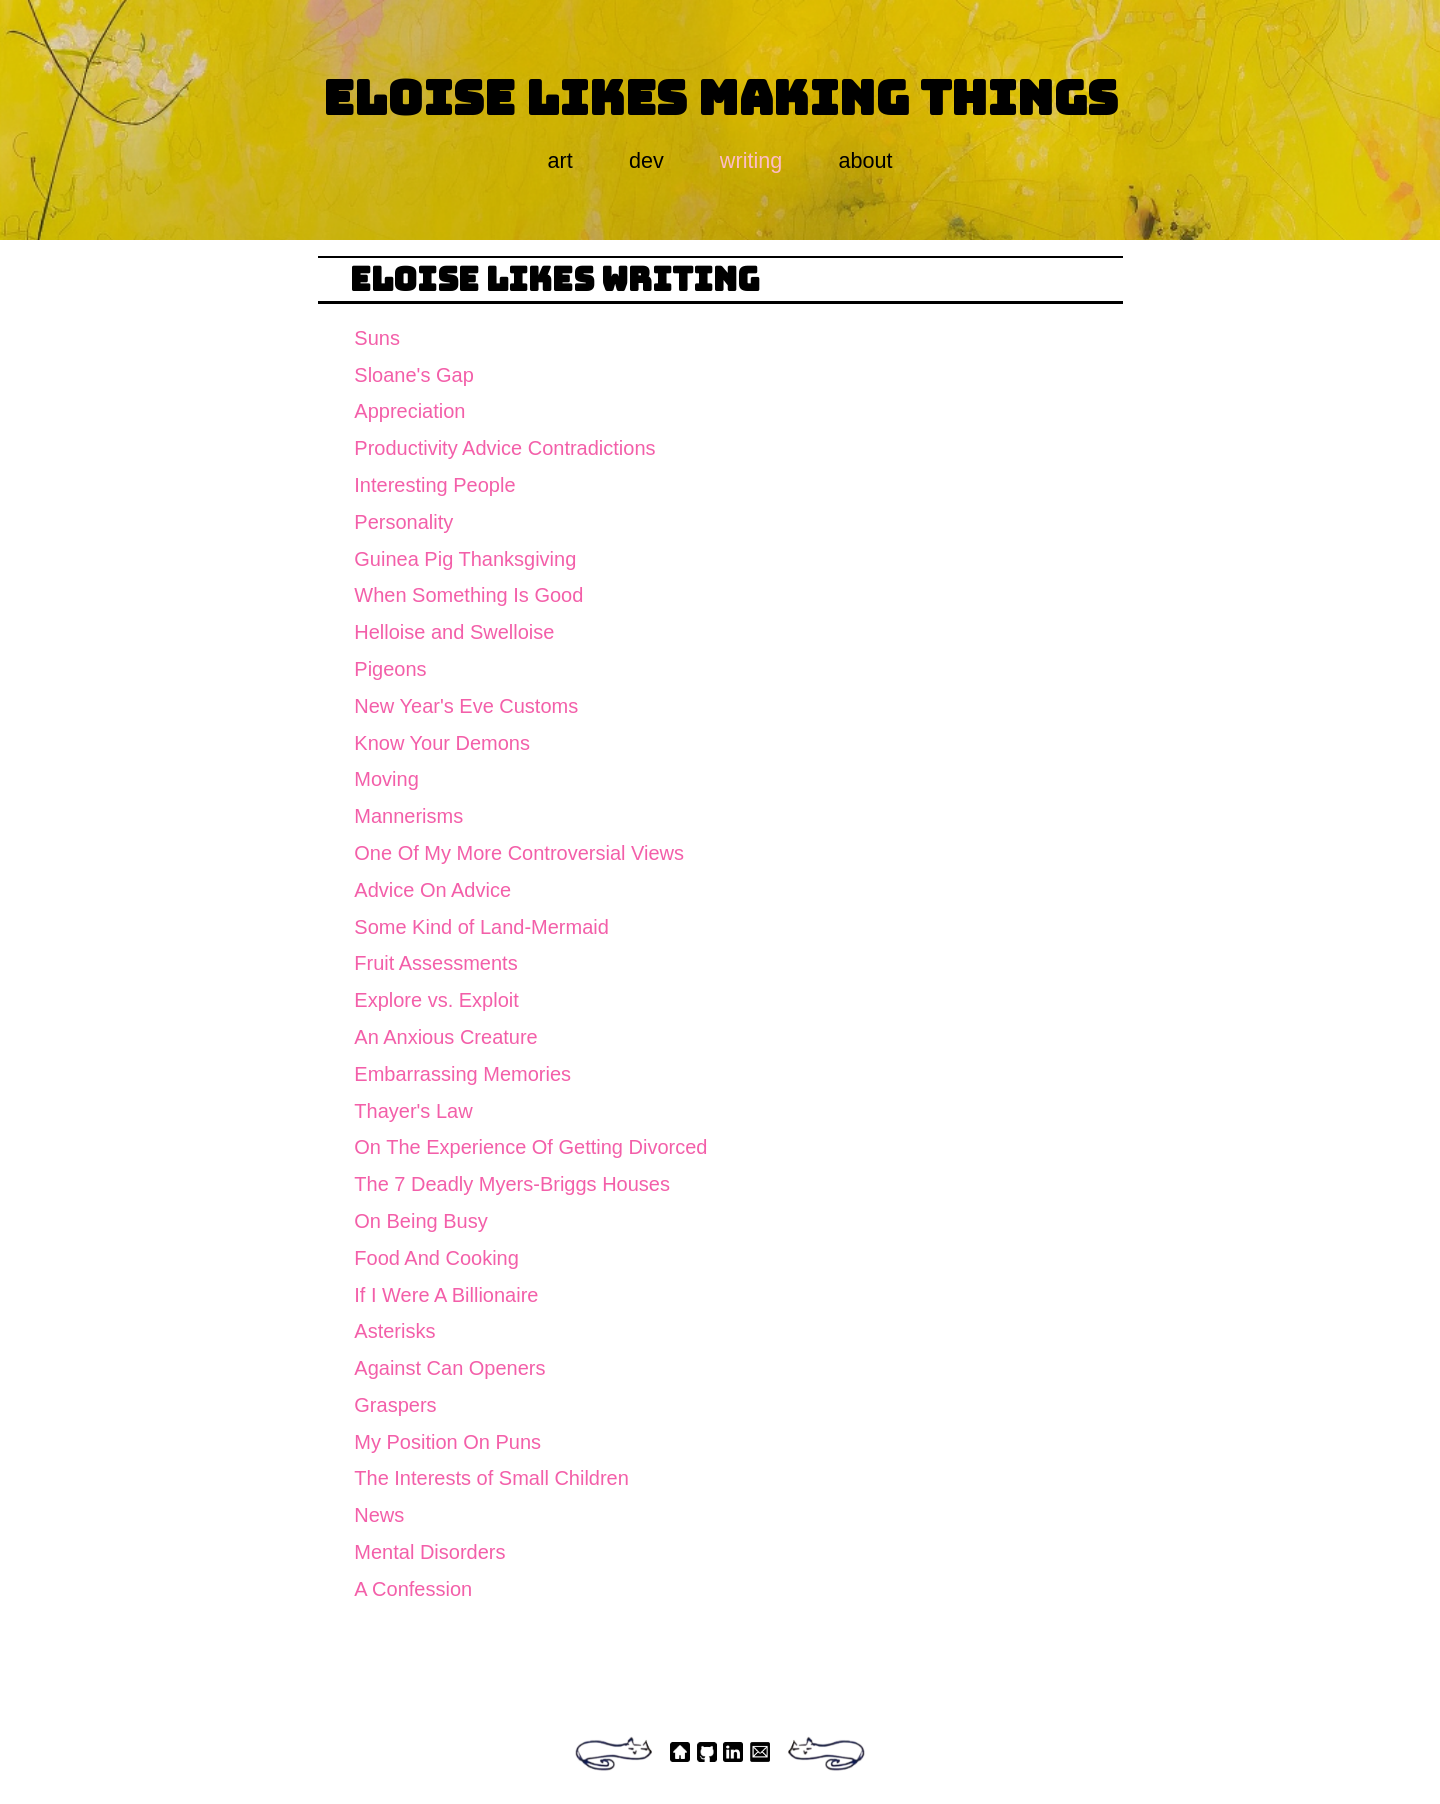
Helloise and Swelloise (454, 632)
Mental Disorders (429, 1552)
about (865, 160)
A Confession (413, 1589)
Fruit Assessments (435, 963)
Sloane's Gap (413, 375)
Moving (386, 779)
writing (751, 160)
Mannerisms (408, 816)
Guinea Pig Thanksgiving (465, 559)
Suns (377, 338)
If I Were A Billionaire (446, 1295)
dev (646, 160)
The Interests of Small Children (491, 1478)
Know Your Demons (442, 743)
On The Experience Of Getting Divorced (530, 1147)
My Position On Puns (447, 1442)
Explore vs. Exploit (436, 1000)
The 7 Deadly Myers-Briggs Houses (512, 1184)
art (560, 160)
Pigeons (390, 669)
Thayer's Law (413, 1111)
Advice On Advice (432, 890)
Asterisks (394, 1331)
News (379, 1515)
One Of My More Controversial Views (519, 853)
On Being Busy (420, 1221)
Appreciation (409, 411)
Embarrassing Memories (462, 1074)
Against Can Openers (449, 1368)
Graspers (395, 1405)
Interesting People (434, 485)
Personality (403, 522)
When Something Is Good (468, 595)
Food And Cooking (436, 1258)
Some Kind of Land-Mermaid (481, 927)
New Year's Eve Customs (466, 706)
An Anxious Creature (445, 1037)
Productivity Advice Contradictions (504, 448)
